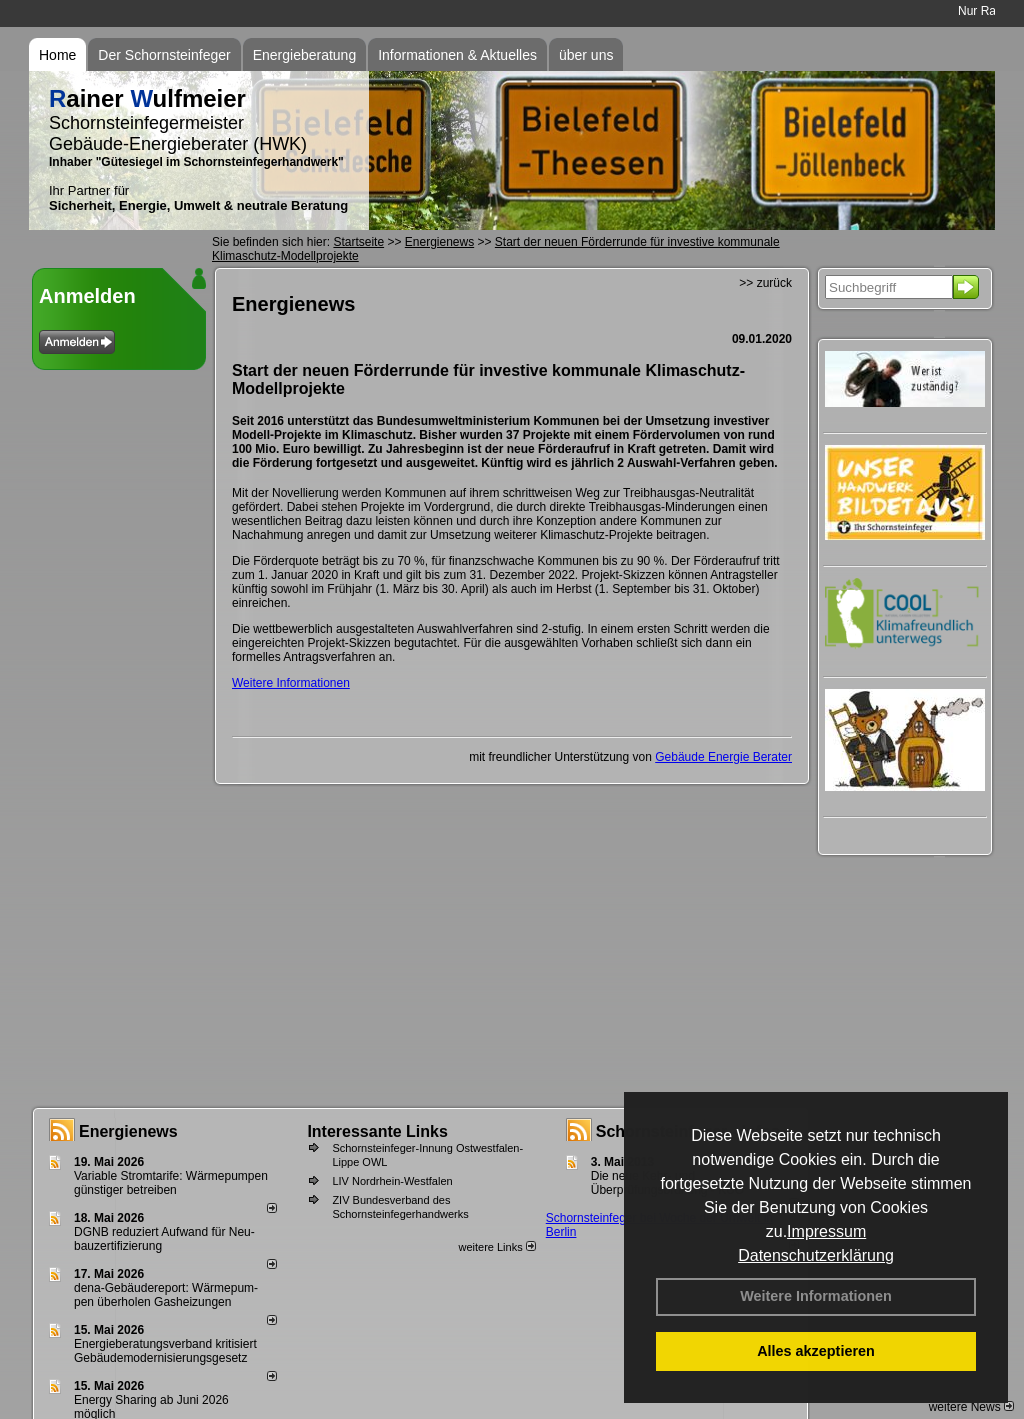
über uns (586, 55)
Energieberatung (305, 55)
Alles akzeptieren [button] (816, 1351)
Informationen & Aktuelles (457, 55)
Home (57, 55)
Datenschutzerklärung (816, 1255)
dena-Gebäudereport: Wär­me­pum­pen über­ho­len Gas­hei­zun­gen (166, 1295)
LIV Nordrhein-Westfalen (392, 1181)
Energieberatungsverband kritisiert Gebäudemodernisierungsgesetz (165, 1351)
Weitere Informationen (816, 1296)
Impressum (826, 1231)
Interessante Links (377, 1131)
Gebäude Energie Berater (723, 757)
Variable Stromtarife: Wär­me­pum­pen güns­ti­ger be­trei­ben (171, 1183)
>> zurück (765, 283)
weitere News (971, 1407)
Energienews (128, 1131)
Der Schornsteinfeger (164, 55)
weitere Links (496, 1247)
